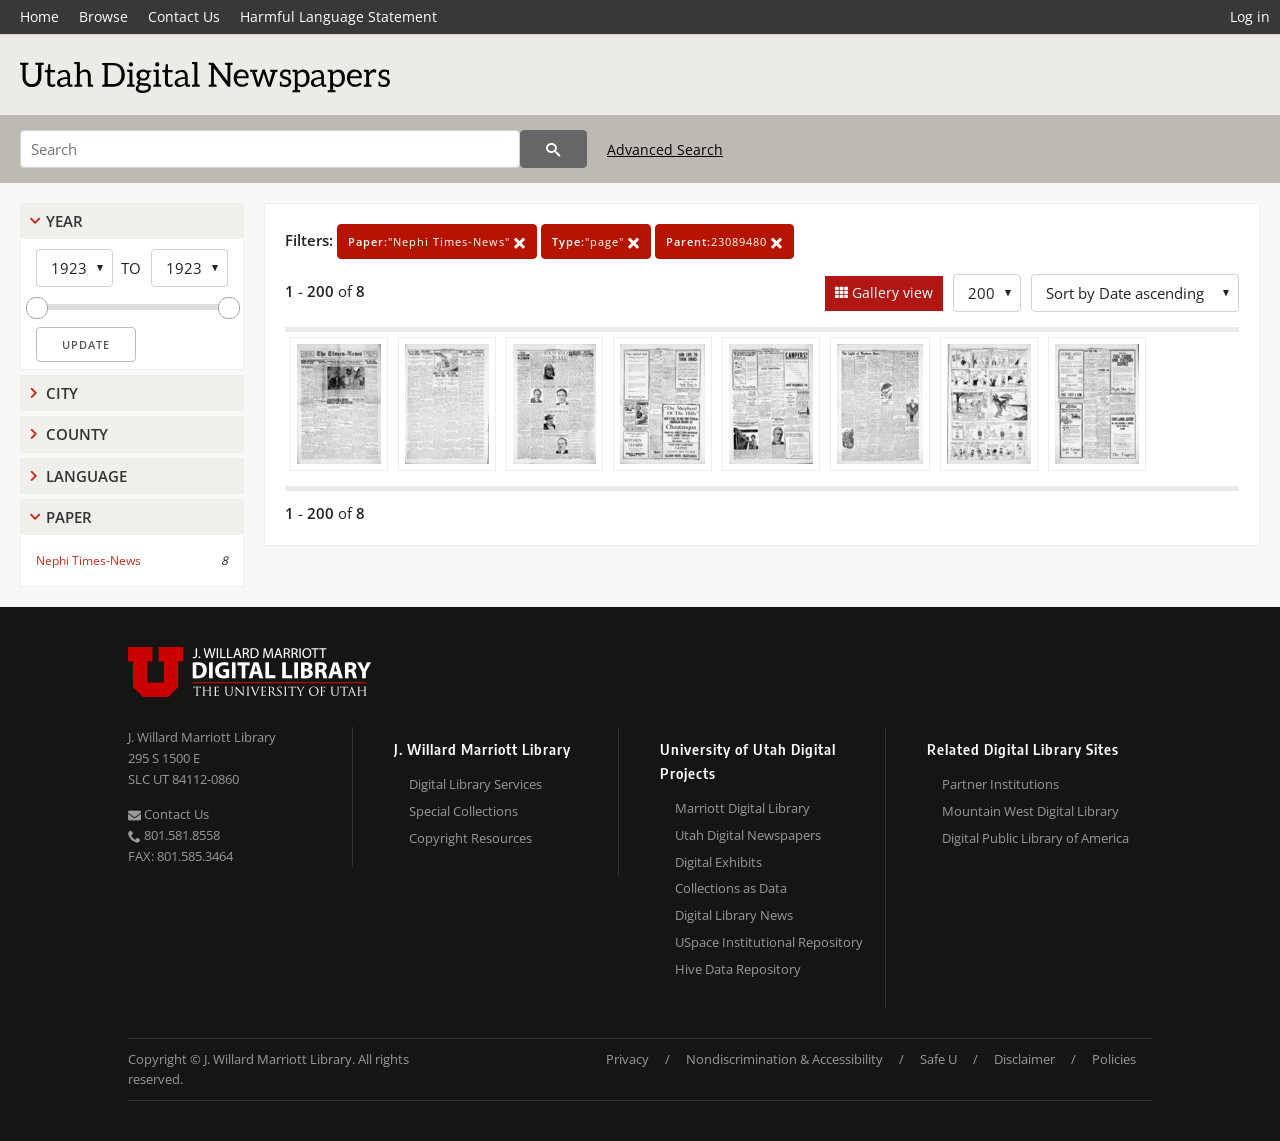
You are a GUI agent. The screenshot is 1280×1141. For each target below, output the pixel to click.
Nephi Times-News (88, 560)
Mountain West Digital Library (1030, 811)
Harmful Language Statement (338, 16)
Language (86, 476)
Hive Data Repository (738, 969)
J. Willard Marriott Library (202, 737)
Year (64, 221)
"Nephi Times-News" (437, 241)
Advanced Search (665, 149)
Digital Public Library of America (1035, 838)
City (62, 393)
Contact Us (184, 16)
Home (39, 16)
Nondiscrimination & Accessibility (784, 1059)
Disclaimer (1024, 1059)
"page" (596, 241)
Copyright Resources (470, 838)
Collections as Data (731, 888)
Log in (1250, 16)
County (77, 434)
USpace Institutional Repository (769, 942)
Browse (103, 16)
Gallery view (890, 292)
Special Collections (463, 811)
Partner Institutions (1000, 784)
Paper (69, 517)
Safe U (938, 1059)
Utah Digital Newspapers (748, 835)
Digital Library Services (475, 784)
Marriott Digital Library (742, 808)
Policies (1114, 1059)
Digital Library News (734, 915)
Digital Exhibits (718, 862)
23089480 (724, 241)
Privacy (627, 1059)
